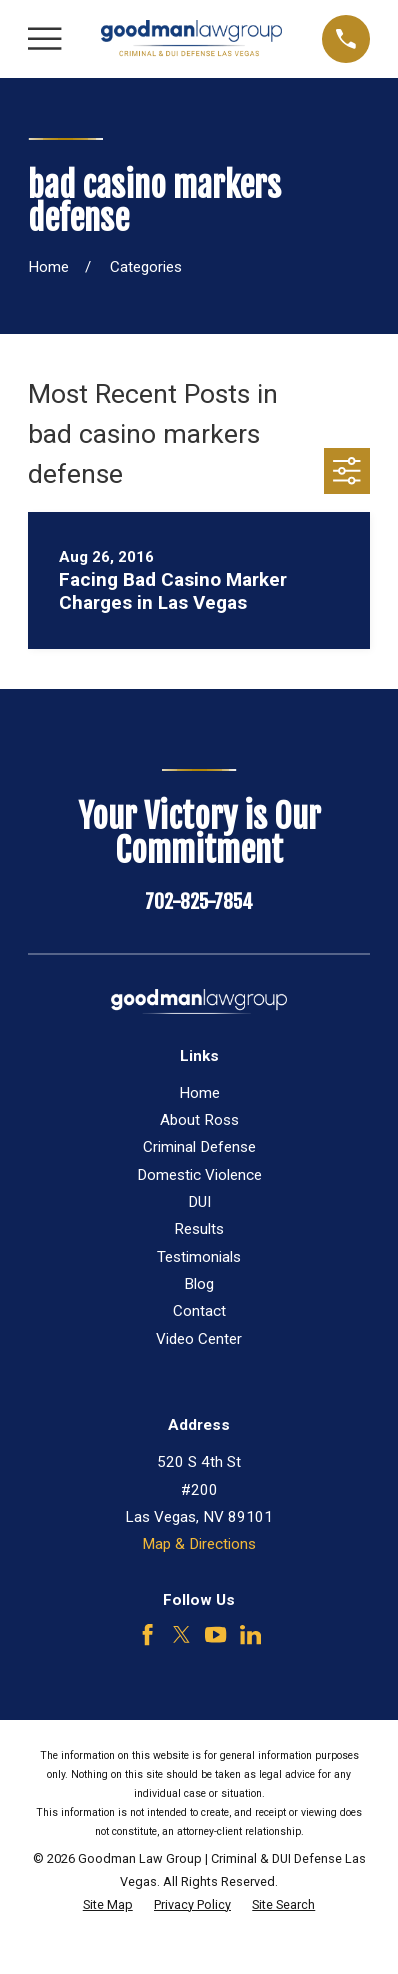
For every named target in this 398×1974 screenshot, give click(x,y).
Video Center (199, 1339)
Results (199, 1229)
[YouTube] (215, 1634)
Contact (199, 1311)
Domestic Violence (199, 1175)
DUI (199, 1202)
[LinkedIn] (250, 1634)
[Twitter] (181, 1634)
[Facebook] (147, 1634)
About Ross (199, 1120)
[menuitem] (108, 1905)
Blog (199, 1284)
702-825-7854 (199, 902)
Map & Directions (199, 1544)
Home (199, 1093)
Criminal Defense (199, 1147)
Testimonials (199, 1257)
